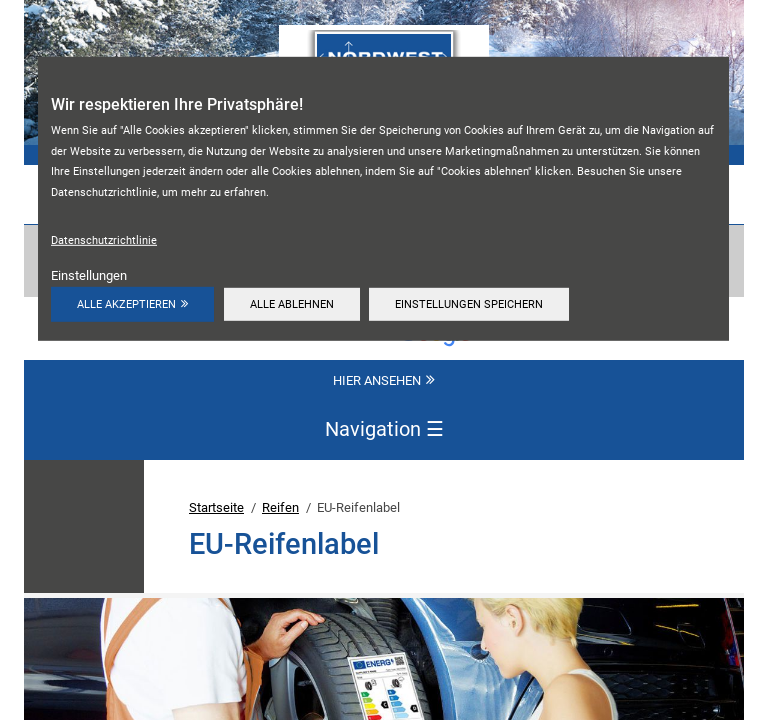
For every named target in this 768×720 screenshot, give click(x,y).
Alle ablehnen (292, 304)
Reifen (280, 507)
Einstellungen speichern (469, 304)
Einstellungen (89, 275)
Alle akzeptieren (126, 304)
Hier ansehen (377, 380)
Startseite (216, 507)
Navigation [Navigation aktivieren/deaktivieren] (384, 429)
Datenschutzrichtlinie (104, 240)
